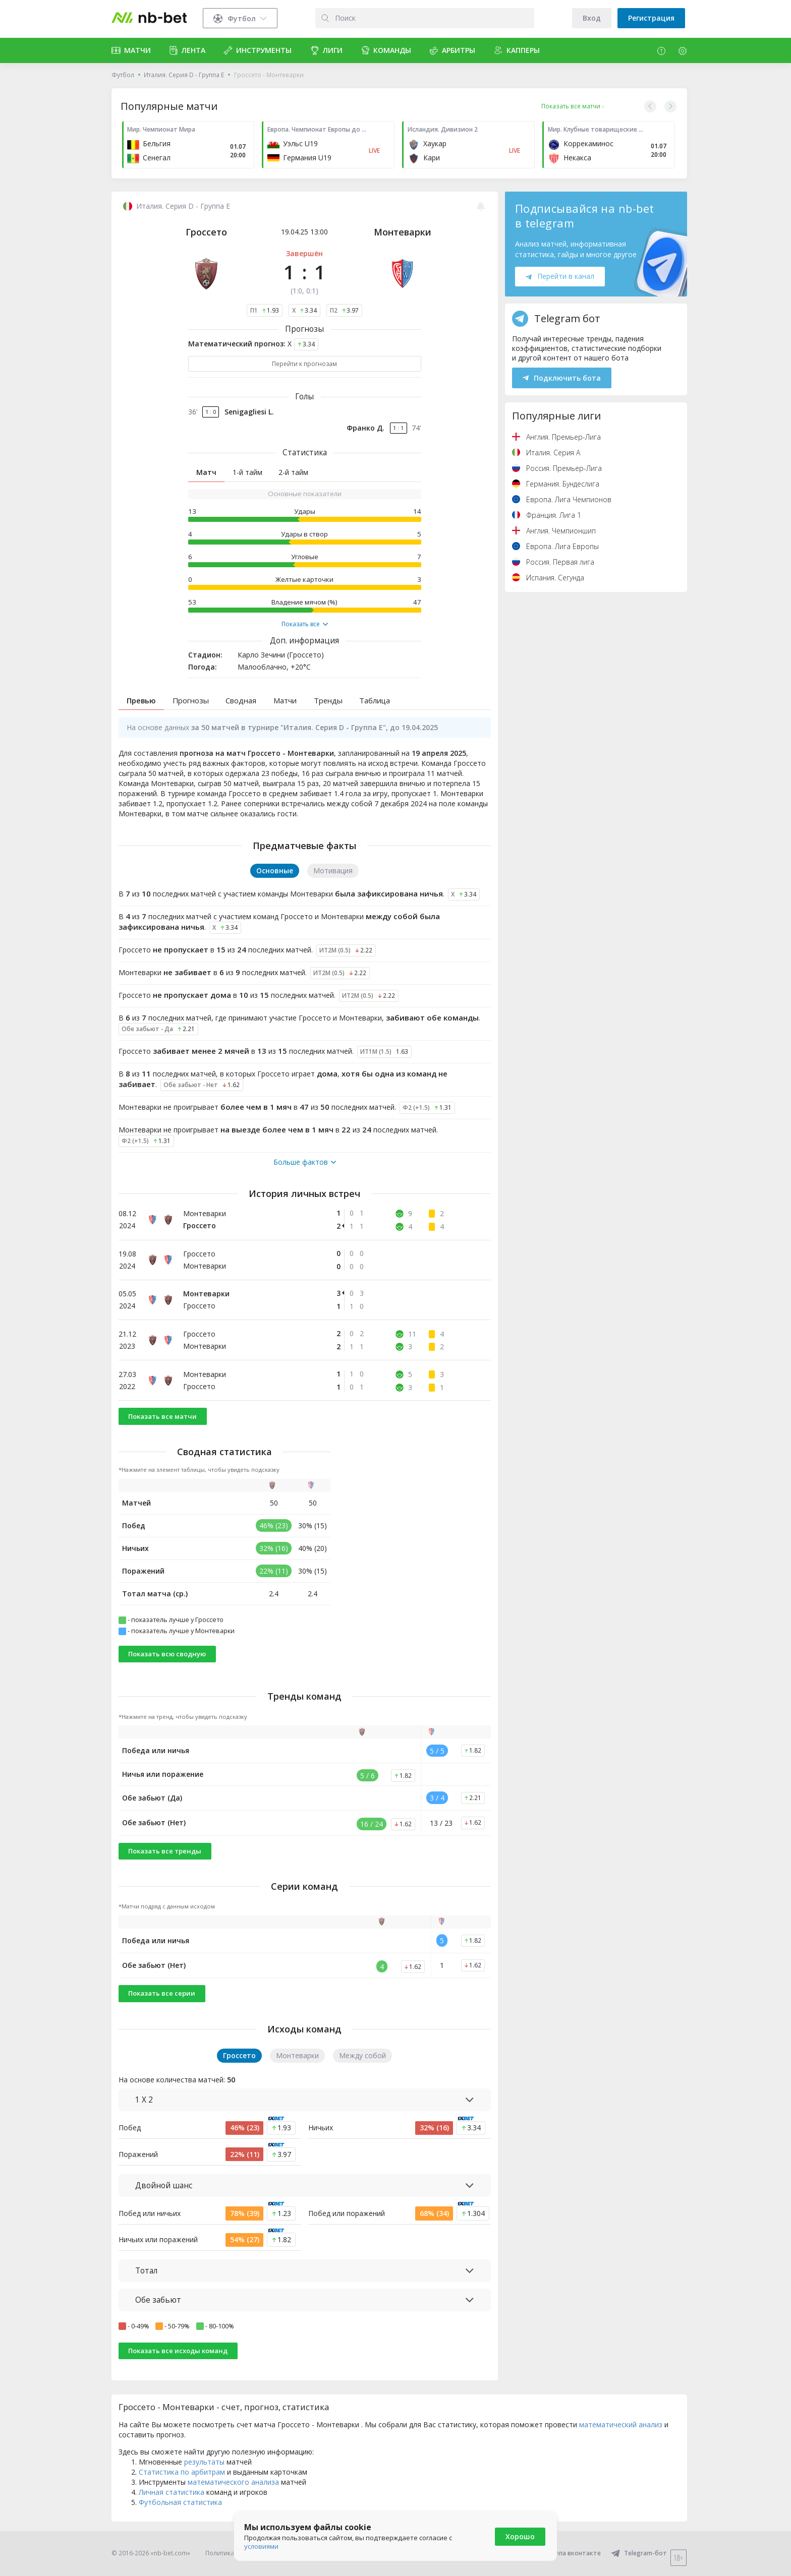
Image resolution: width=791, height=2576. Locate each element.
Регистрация (651, 18)
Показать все (304, 624)
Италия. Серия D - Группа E (184, 75)
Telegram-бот (639, 2553)
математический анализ (620, 2424)
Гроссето (206, 232)
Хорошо (520, 2536)
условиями (261, 2546)
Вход (592, 18)
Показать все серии (161, 1993)
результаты (204, 2462)
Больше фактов (304, 1162)
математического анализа (233, 2482)
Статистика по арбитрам (182, 2472)
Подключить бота (562, 378)
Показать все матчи (162, 1416)
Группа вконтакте (567, 2553)
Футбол (122, 75)
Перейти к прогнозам (304, 364)
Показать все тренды (164, 1850)
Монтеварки (402, 232)
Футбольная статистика (180, 2502)
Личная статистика (171, 2492)
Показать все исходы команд (178, 2350)
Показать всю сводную (167, 1653)
